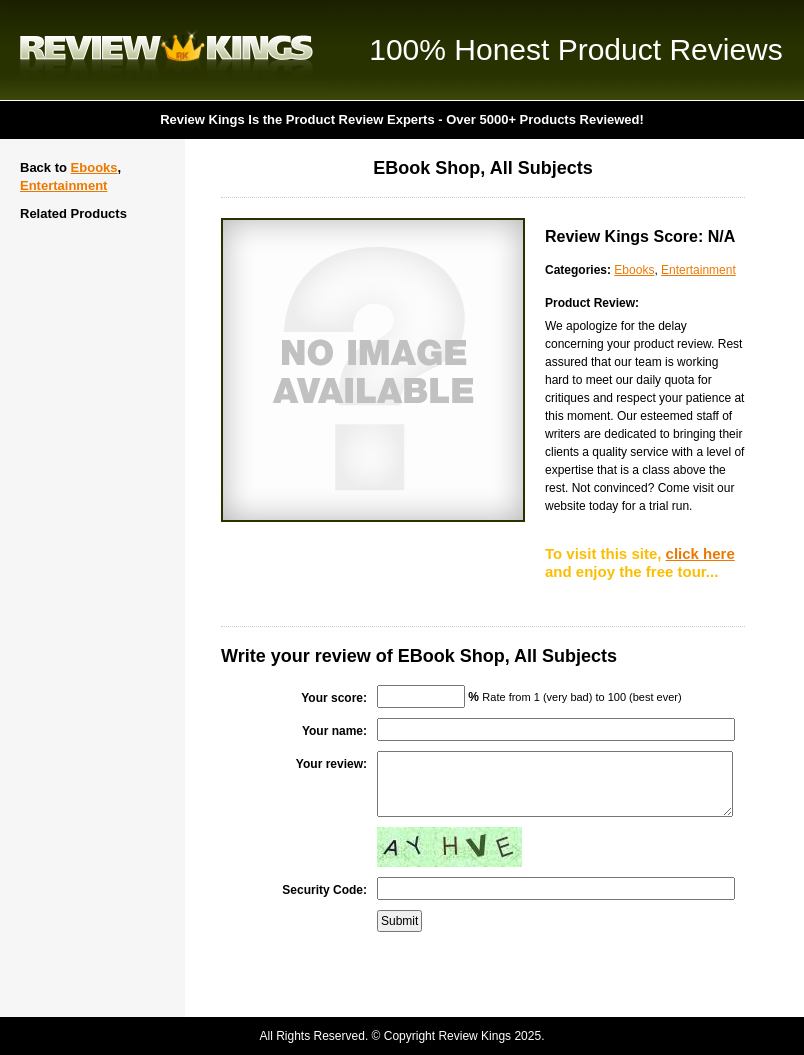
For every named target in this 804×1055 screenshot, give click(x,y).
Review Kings (166, 50)
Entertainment (63, 185)
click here (700, 553)
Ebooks (94, 167)
